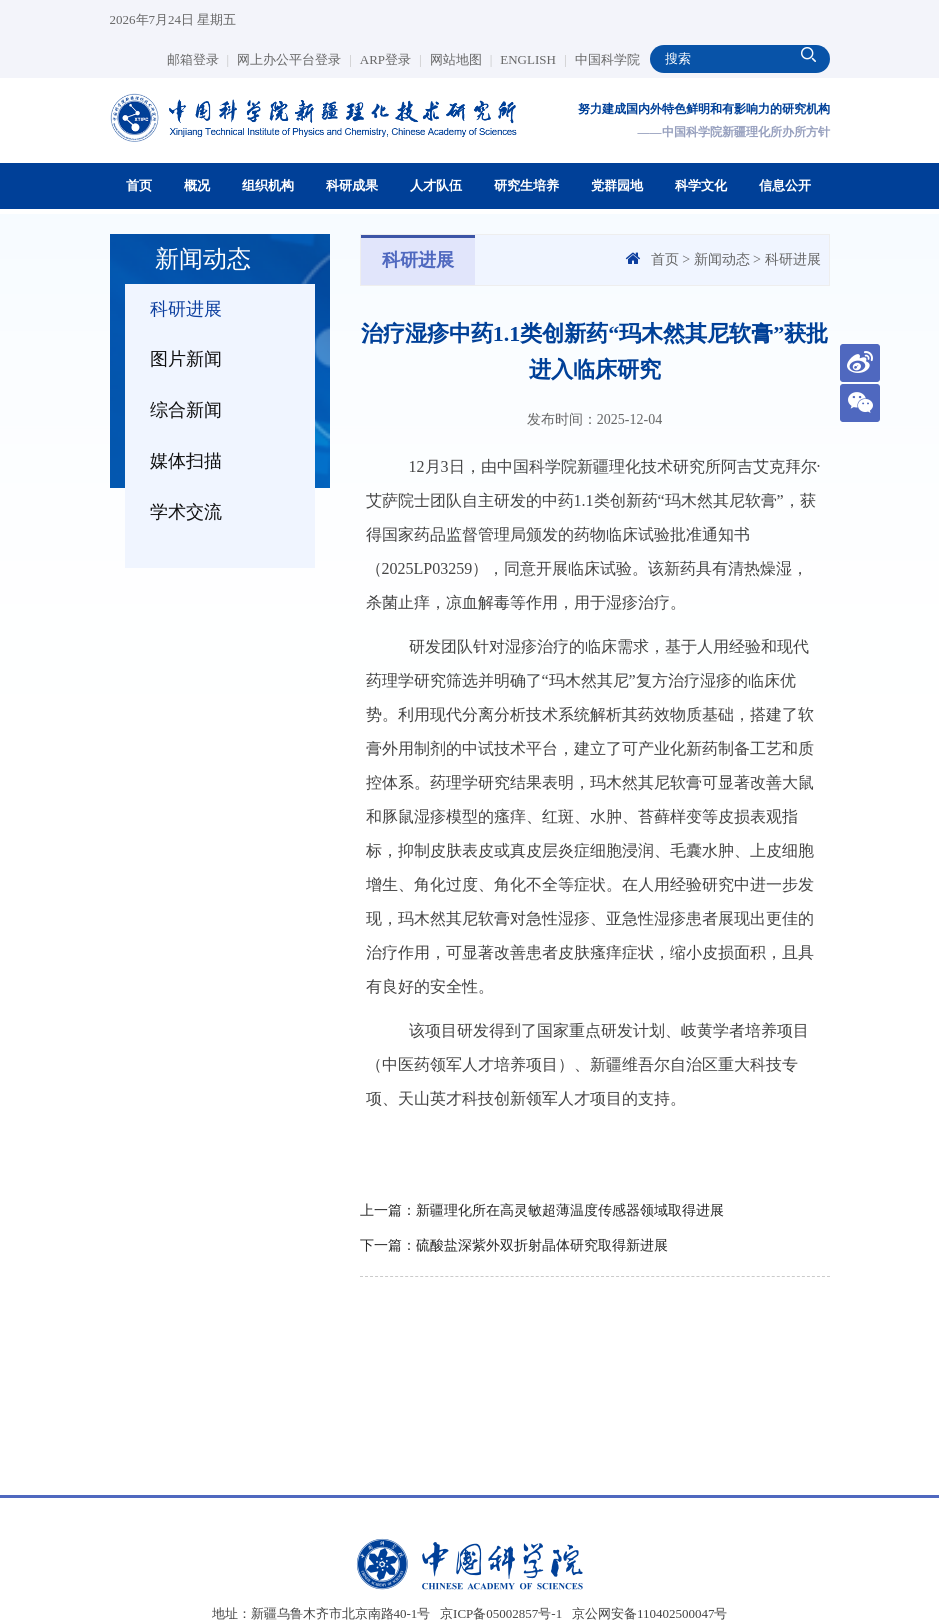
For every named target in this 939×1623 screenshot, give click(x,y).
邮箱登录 (198, 59)
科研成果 (352, 185)
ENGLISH (533, 59)
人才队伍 (436, 185)
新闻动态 (722, 259)
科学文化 (701, 185)
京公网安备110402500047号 (650, 1613)
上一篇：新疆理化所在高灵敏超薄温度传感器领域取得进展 (542, 1210)
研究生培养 (526, 185)
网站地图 (461, 59)
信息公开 (785, 185)
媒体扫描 (186, 461)
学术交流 (186, 512)
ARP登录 (391, 59)
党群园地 (617, 185)
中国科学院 (607, 59)
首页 (139, 185)
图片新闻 (186, 359)
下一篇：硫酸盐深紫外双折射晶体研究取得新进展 (514, 1245)
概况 (197, 185)
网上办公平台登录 (294, 59)
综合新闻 (186, 410)
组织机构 (268, 185)
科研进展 (186, 309)
